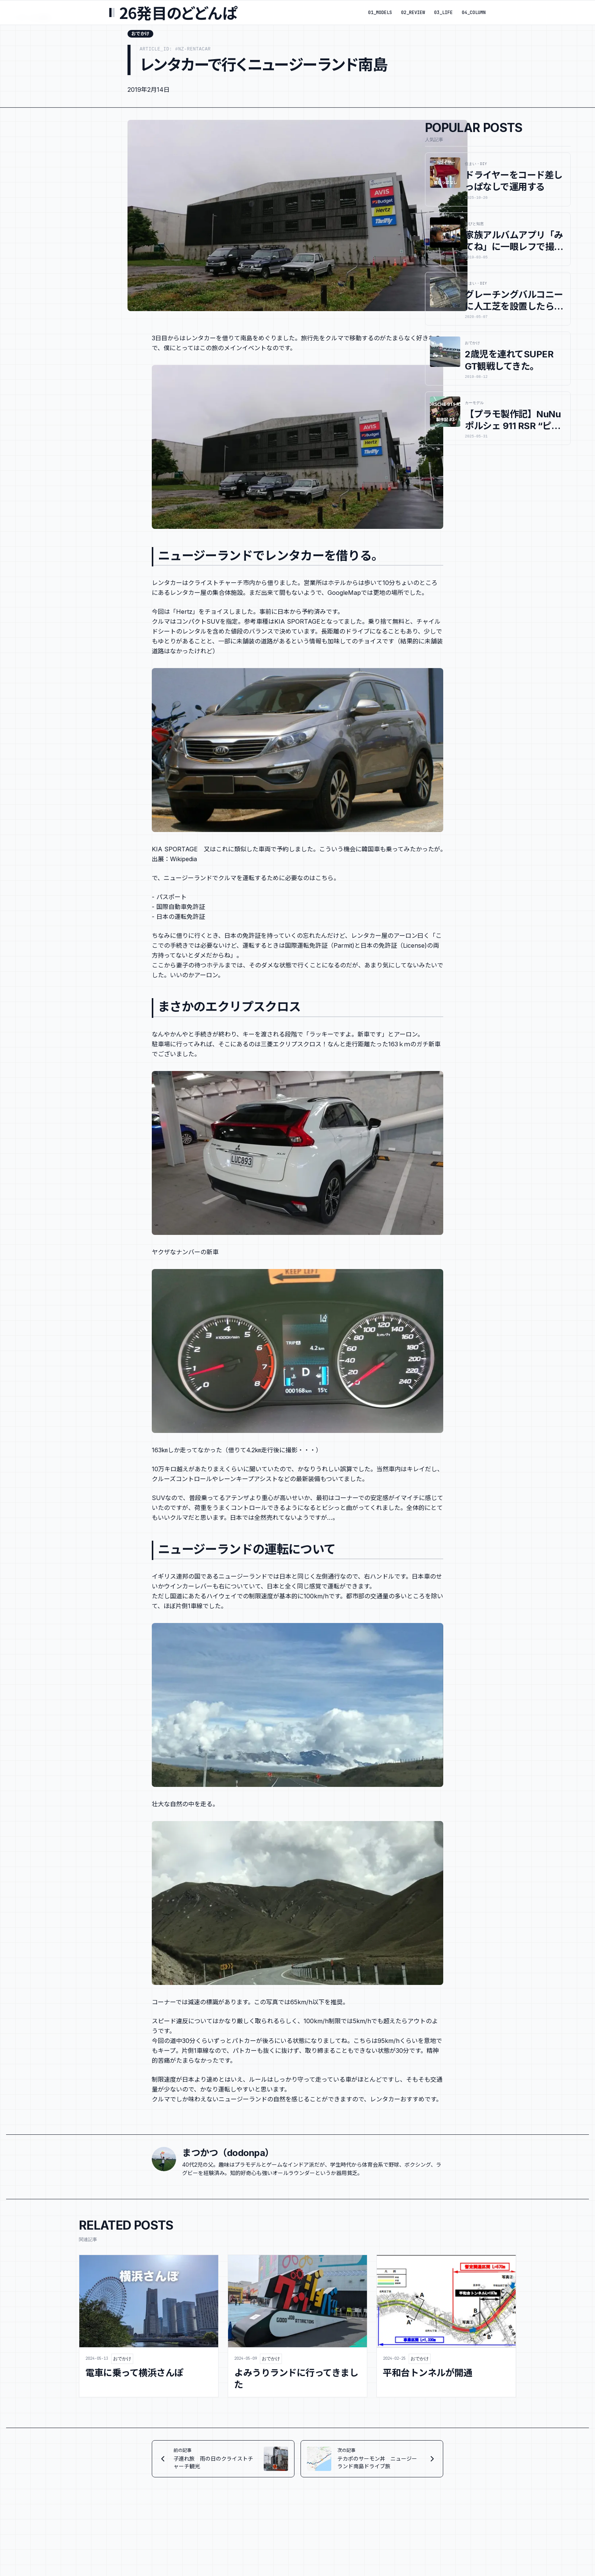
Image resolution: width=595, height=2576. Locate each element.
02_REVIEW (413, 12)
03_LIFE (443, 12)
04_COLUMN (474, 12)
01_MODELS (380, 12)
